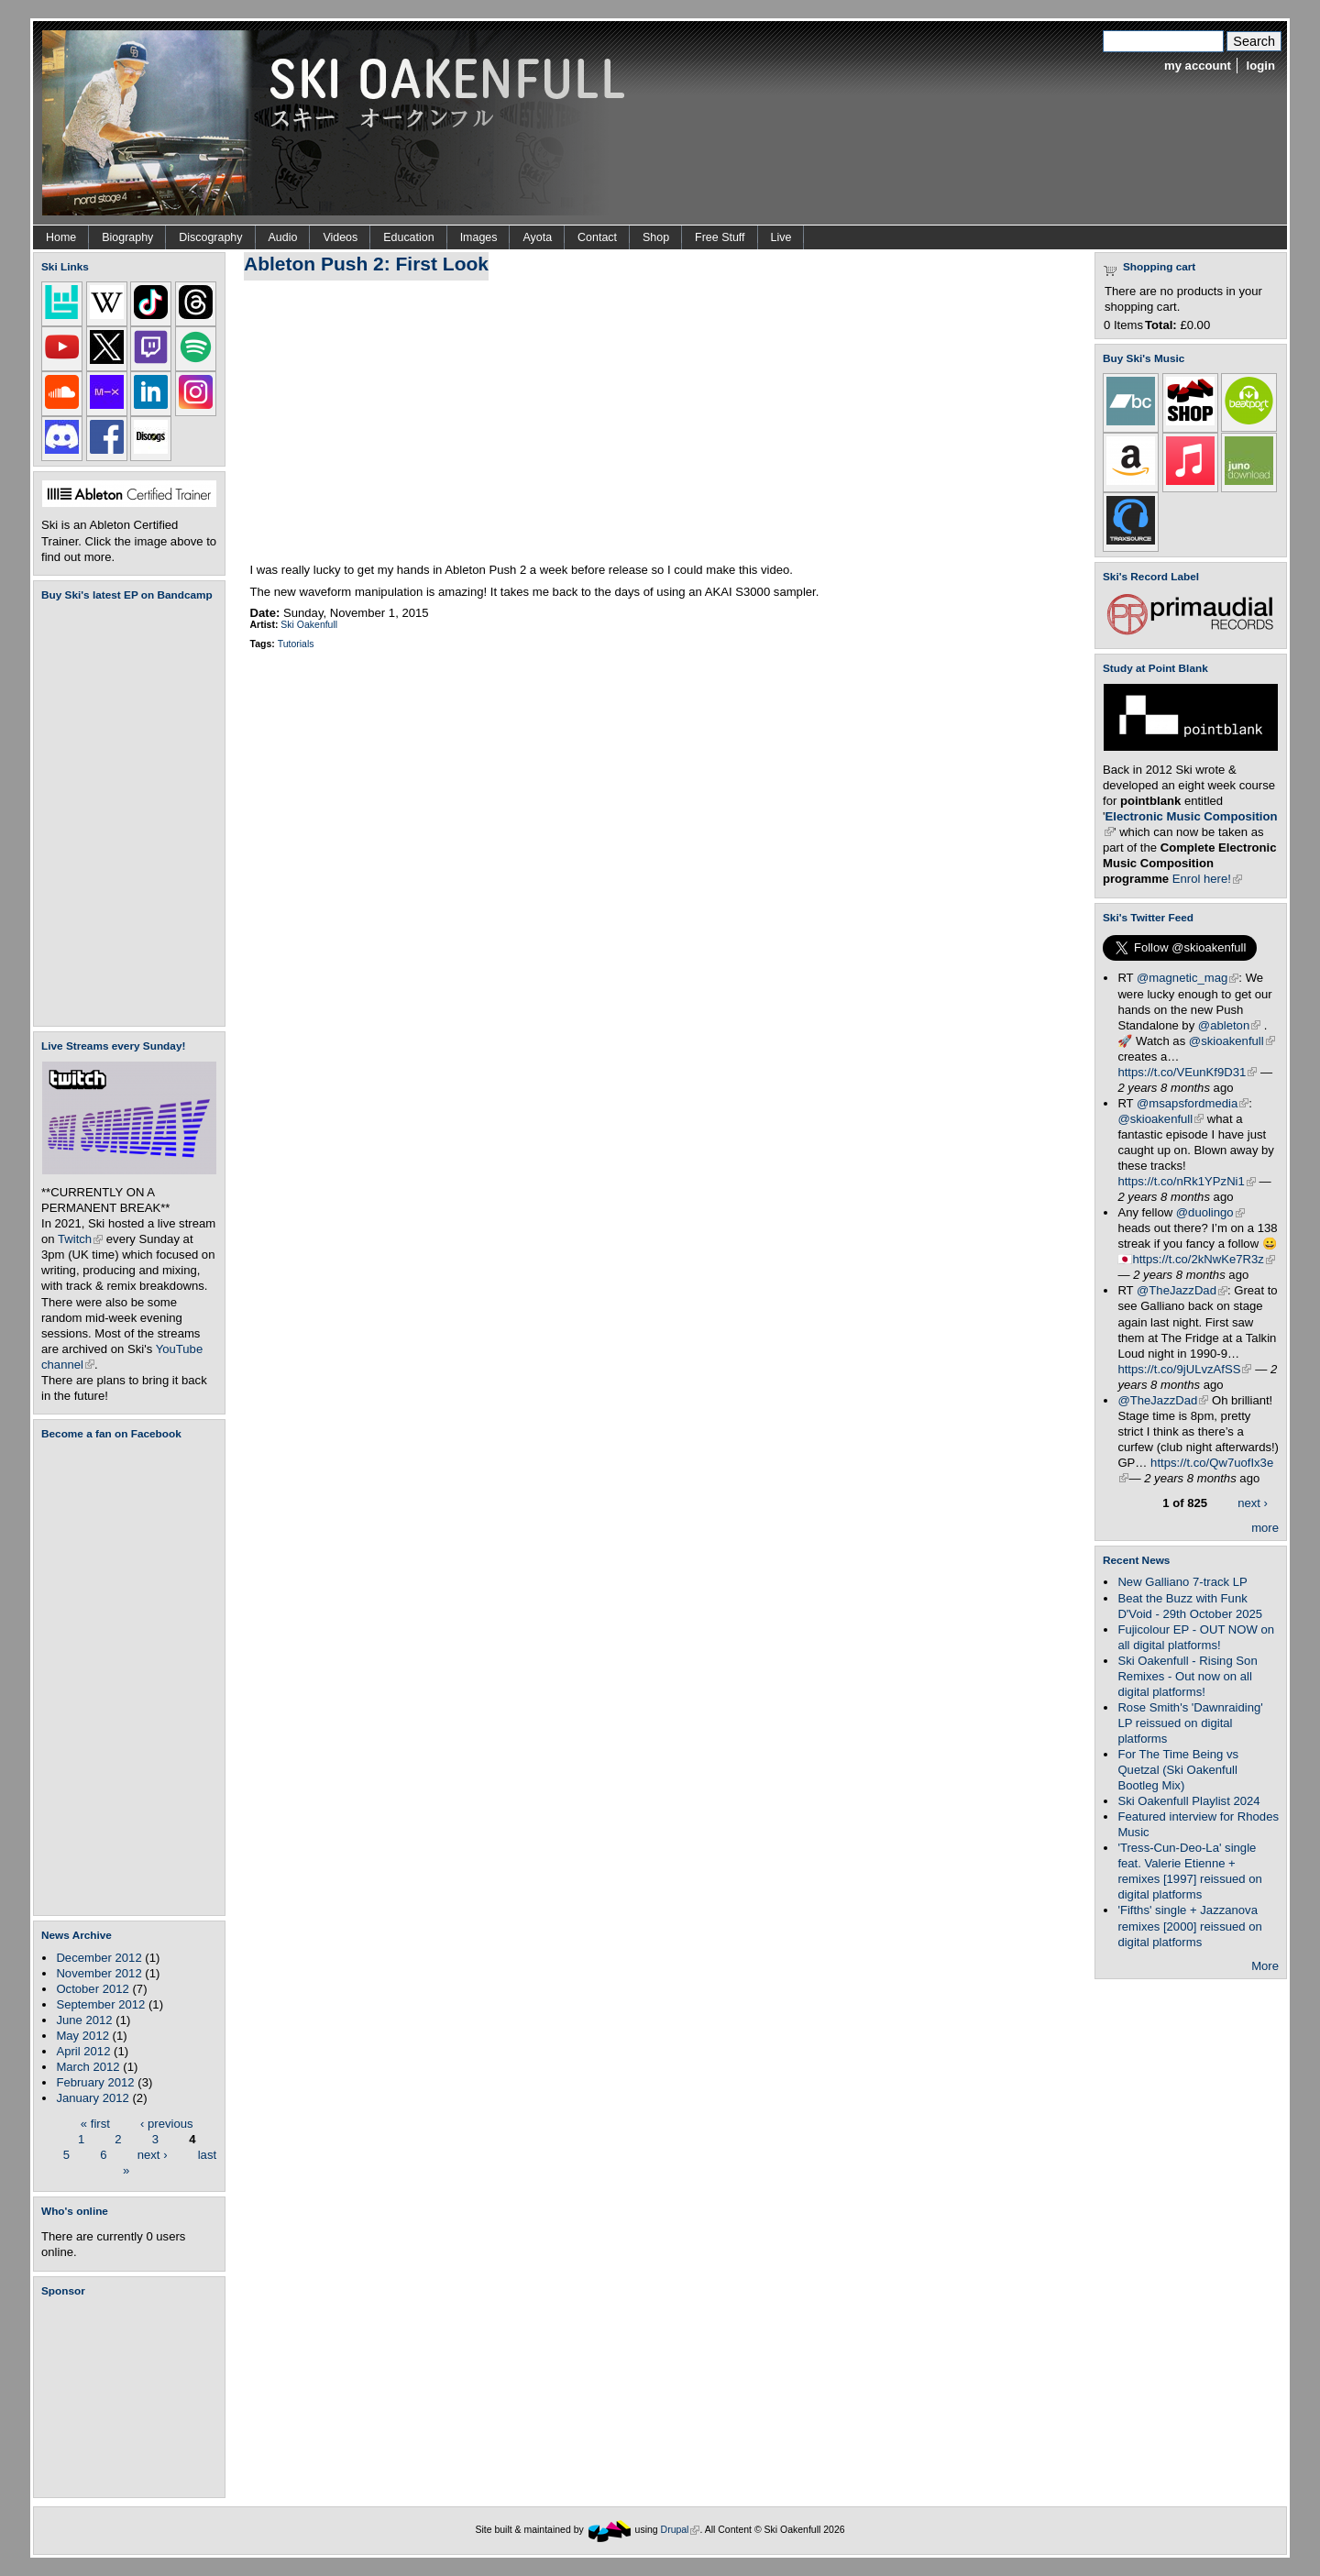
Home (61, 237)
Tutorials (296, 644)
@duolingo (1210, 1212)
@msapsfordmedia (1192, 1103)
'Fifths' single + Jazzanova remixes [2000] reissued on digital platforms (1189, 1925)
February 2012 (95, 2082)
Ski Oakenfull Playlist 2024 (1188, 1801)
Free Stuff (719, 237)
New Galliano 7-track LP (1182, 1582)
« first (95, 2123)
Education (408, 237)
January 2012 (92, 2098)
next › (153, 2154)
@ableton (1229, 1025)
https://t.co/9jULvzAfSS (1184, 1369)
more (1265, 1528)
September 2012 (100, 2004)
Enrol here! (1207, 879)
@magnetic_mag (1187, 978)
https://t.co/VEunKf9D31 (1187, 1072)
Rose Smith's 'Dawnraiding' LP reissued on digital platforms (1189, 1723)
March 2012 (87, 2067)
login (1261, 65)
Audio (283, 237)
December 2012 (98, 1958)
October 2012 (92, 1989)
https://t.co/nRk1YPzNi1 (1186, 1181)
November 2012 (98, 1973)
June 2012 (84, 2020)
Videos (340, 237)
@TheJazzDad (1182, 1290)
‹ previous (166, 2123)
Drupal (680, 2530)
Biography (127, 237)
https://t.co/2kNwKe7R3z (1203, 1259)
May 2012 (82, 2035)
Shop (656, 237)
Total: (1161, 325)
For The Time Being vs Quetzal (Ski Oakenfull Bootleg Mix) (1177, 1769)
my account (1197, 65)
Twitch (80, 1239)
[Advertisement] (133, 2397)
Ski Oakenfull (308, 625)
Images (479, 237)
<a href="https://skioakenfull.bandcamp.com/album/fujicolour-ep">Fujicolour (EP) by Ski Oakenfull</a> (123, 814)
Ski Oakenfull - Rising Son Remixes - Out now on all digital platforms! (1187, 1676)
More (1265, 1966)
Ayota (537, 237)
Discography (210, 237)
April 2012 (83, 2051)
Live (781, 237)
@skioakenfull (1232, 1041)
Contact (597, 237)
